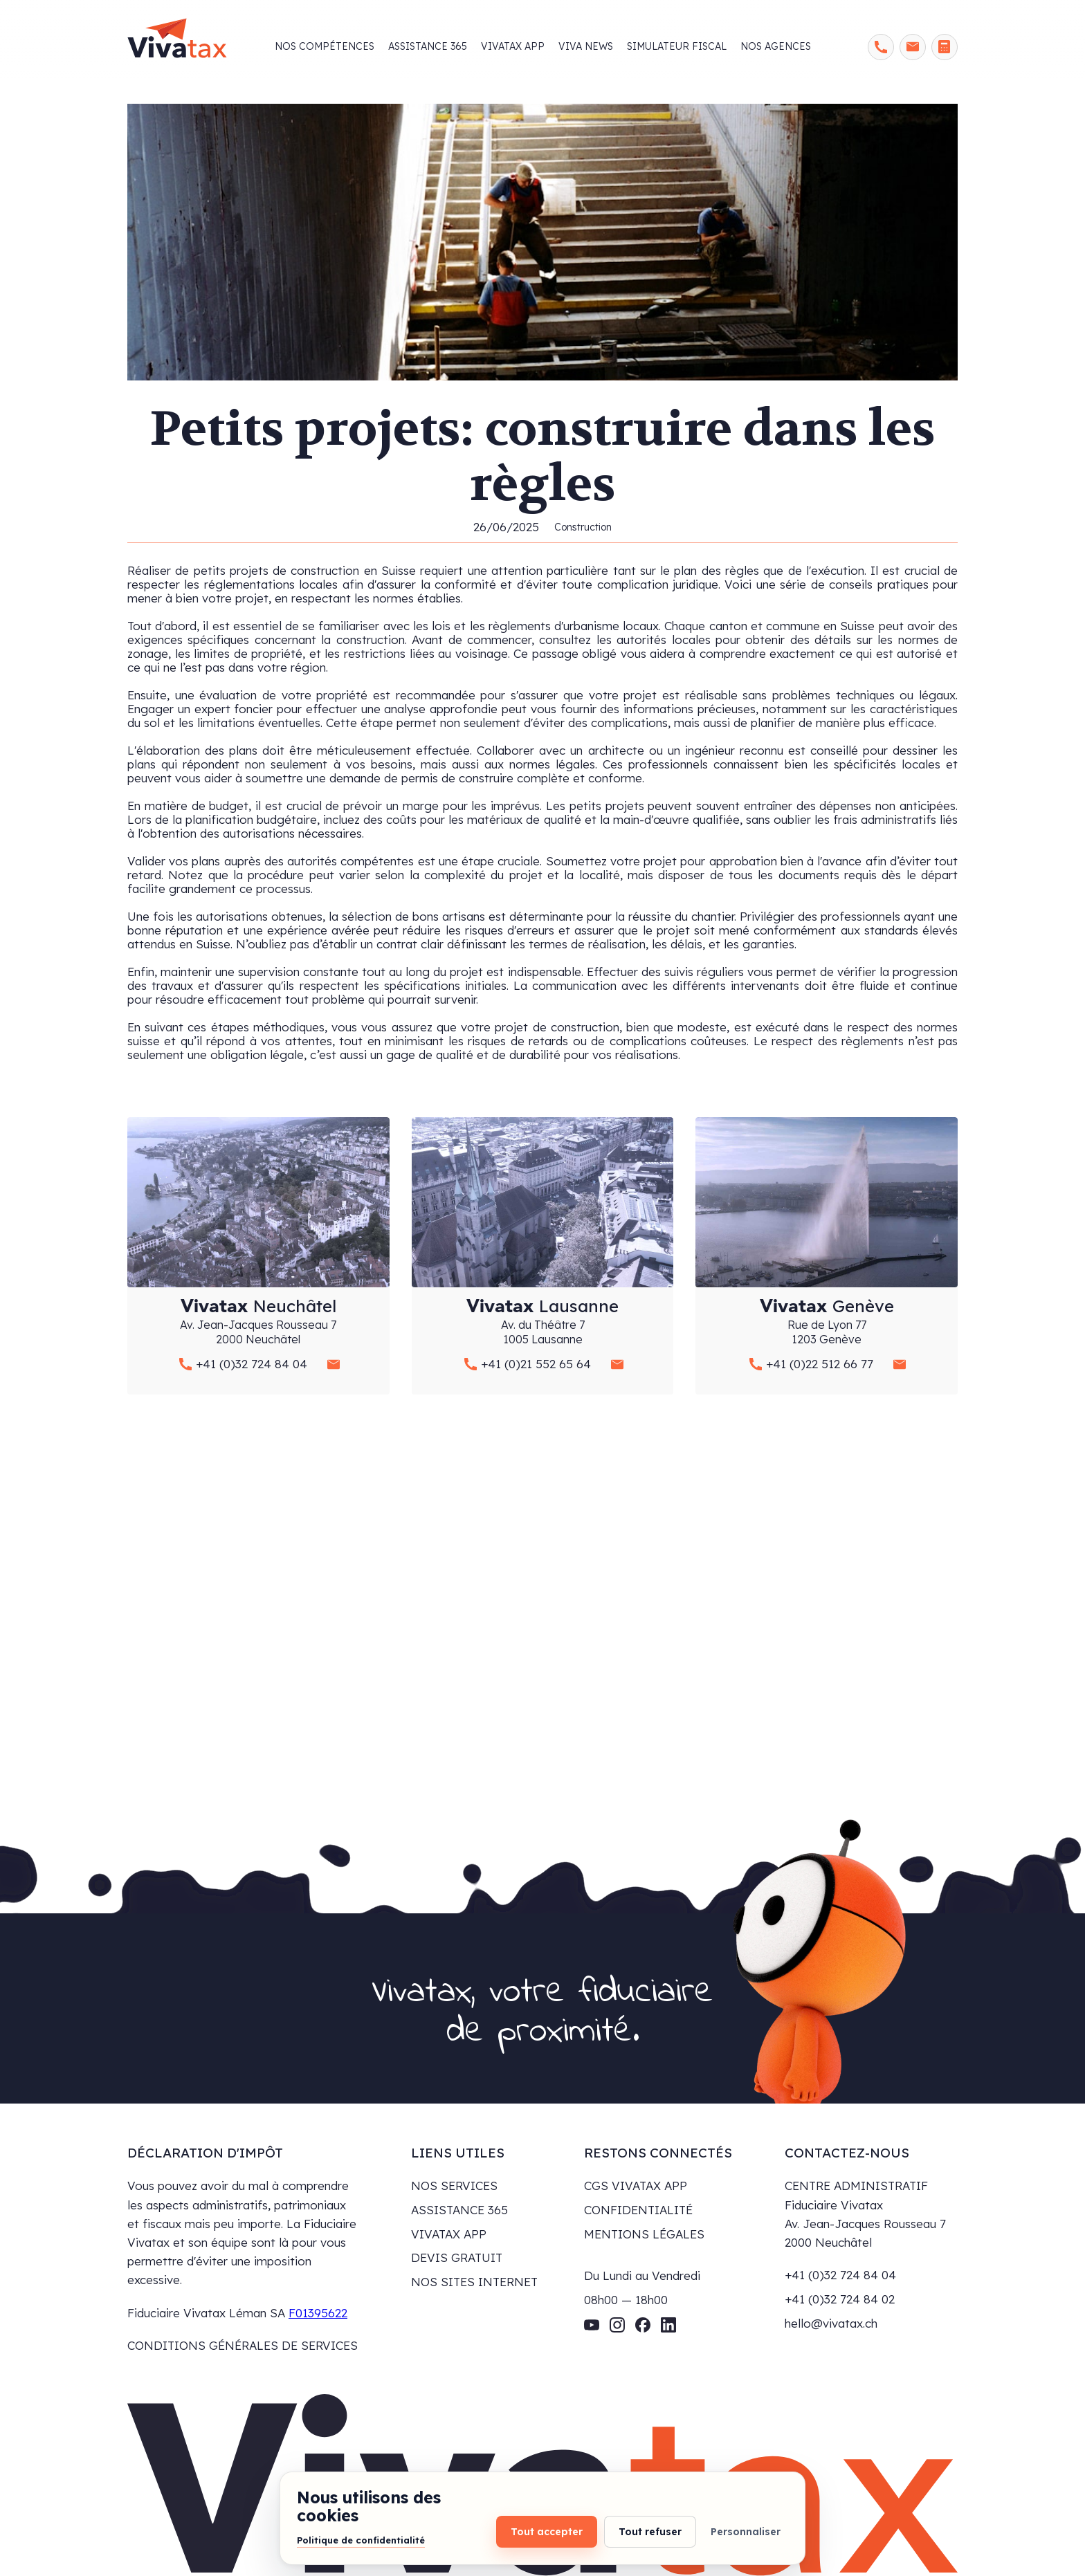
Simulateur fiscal (677, 46)
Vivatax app (513, 46)
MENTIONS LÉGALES (644, 2234)
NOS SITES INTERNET (474, 2281)
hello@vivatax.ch (831, 2323)
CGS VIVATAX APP (635, 2185)
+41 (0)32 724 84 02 (840, 2299)
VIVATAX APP (448, 2234)
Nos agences (775, 46)
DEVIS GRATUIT (456, 2257)
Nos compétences (324, 46)
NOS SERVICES (454, 2185)
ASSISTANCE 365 (459, 2209)
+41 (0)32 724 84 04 (840, 2274)
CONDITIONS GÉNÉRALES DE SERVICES (242, 2345)
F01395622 (318, 2313)
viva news (585, 46)
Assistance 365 (427, 46)
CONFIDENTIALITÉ (638, 2209)
